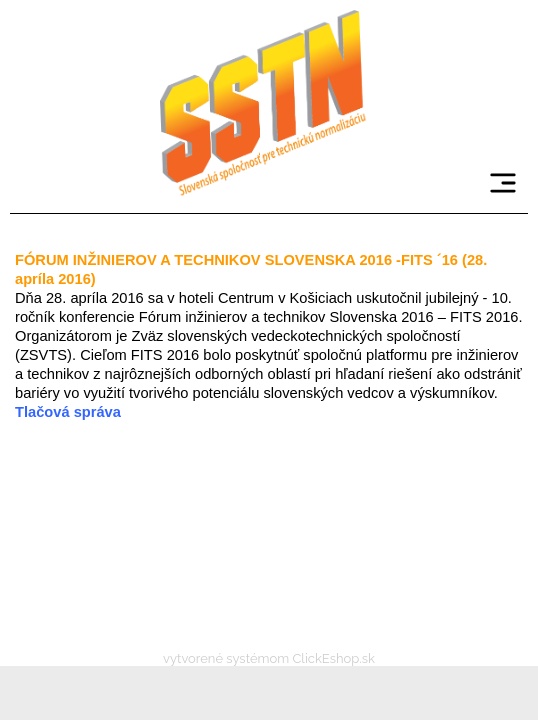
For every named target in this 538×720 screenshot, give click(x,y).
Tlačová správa (68, 412)
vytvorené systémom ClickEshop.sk (269, 658)
